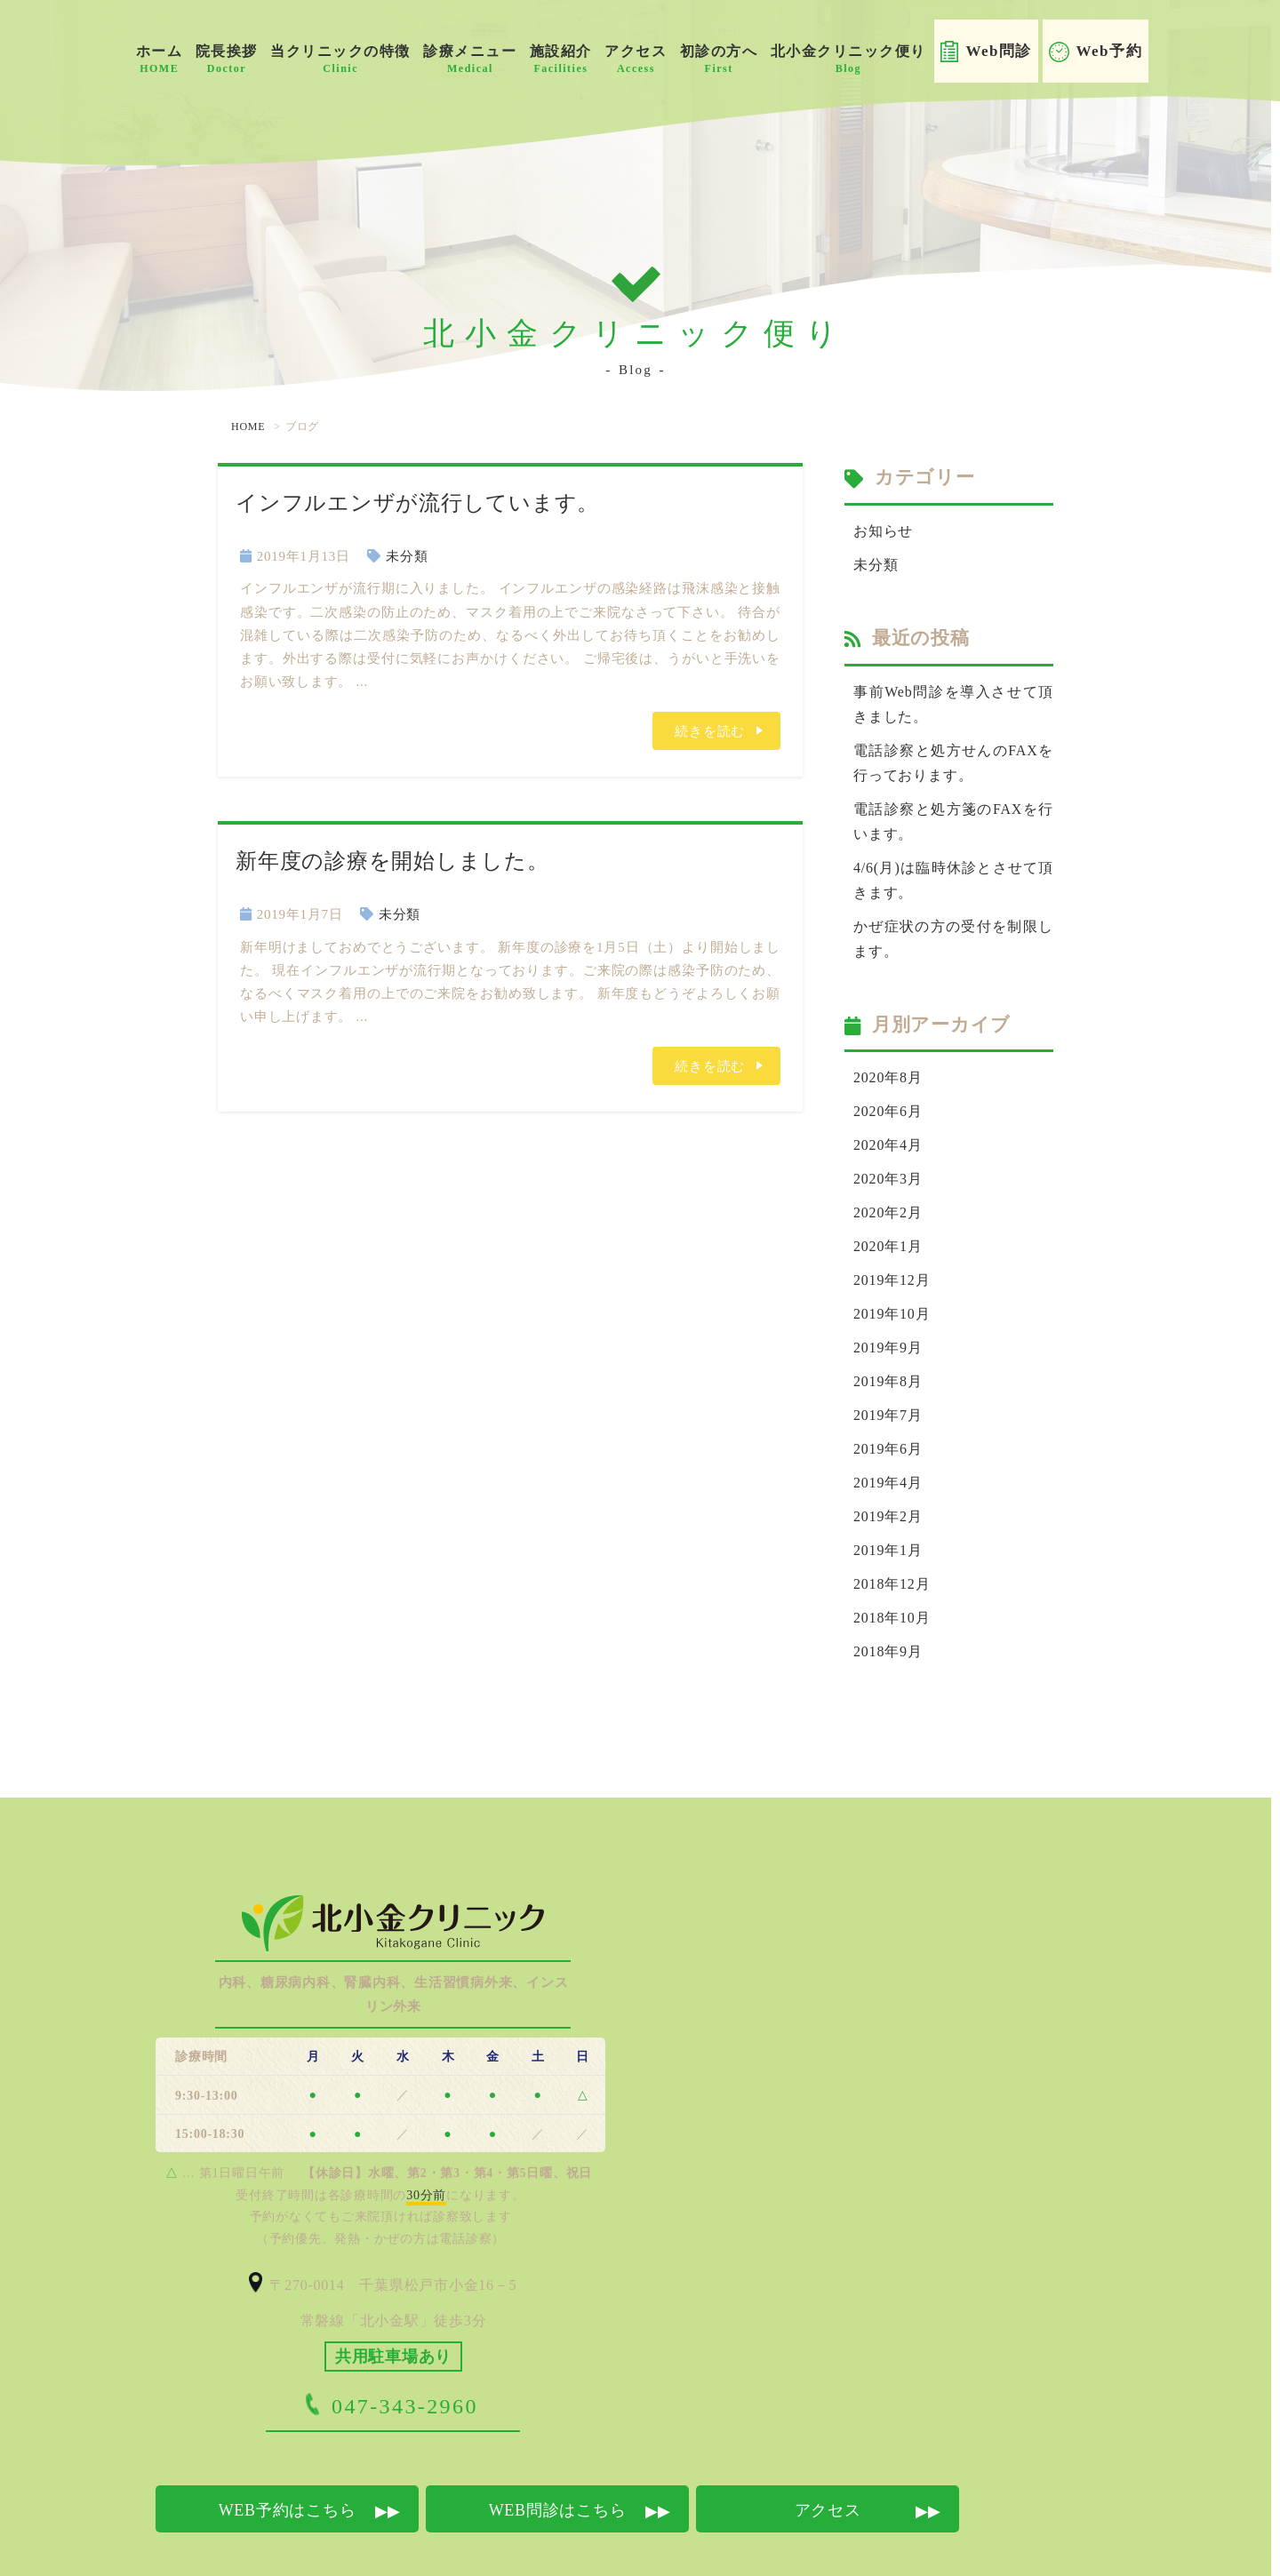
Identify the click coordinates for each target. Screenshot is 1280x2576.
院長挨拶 (227, 59)
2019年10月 (889, 1284)
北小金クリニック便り (848, 59)
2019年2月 (885, 1478)
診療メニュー (469, 59)
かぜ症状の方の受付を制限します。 (953, 921)
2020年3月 (885, 1155)
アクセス (635, 59)
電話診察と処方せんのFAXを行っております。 (953, 755)
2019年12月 (889, 1252)
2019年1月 (885, 1510)
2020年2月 (885, 1187)
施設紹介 (561, 59)
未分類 (407, 556)
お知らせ (881, 530)
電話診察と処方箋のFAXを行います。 (953, 810)
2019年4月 (885, 1445)
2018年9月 (885, 1606)
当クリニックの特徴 (340, 59)
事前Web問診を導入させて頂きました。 (953, 699)
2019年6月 (885, 1413)
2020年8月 (885, 1058)
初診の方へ (719, 59)
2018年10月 (889, 1574)
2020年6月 (885, 1091)
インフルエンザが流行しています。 (417, 502)
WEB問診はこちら (558, 2463)
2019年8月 (885, 1349)
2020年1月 (885, 1220)
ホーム (159, 59)
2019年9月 (885, 1316)
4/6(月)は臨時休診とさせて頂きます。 (953, 866)
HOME (248, 426)
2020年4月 (885, 1123)
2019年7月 (885, 1381)
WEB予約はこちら (287, 2463)
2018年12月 (889, 1542)
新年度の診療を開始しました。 (392, 860)
